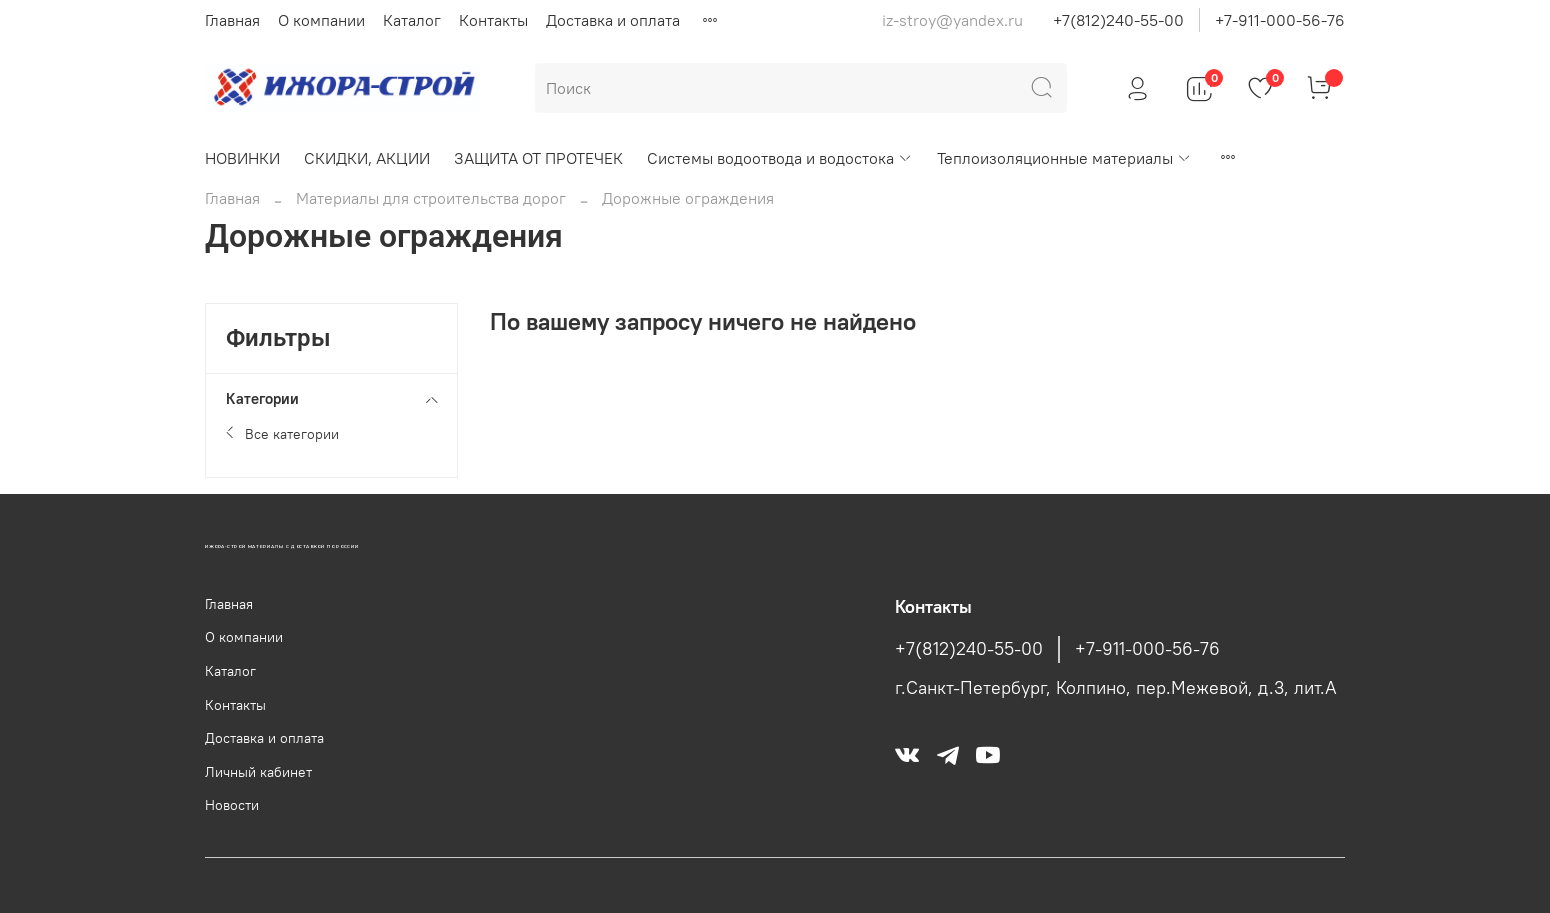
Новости (232, 805)
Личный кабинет (258, 772)
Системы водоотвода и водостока (780, 158)
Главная (232, 20)
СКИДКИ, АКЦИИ (367, 158)
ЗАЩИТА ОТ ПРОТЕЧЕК (538, 158)
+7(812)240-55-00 (1118, 20)
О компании (321, 20)
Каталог (412, 20)
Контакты (493, 20)
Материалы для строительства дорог (431, 198)
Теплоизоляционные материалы (1064, 158)
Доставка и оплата (613, 20)
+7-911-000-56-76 (1280, 20)
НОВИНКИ (242, 158)
